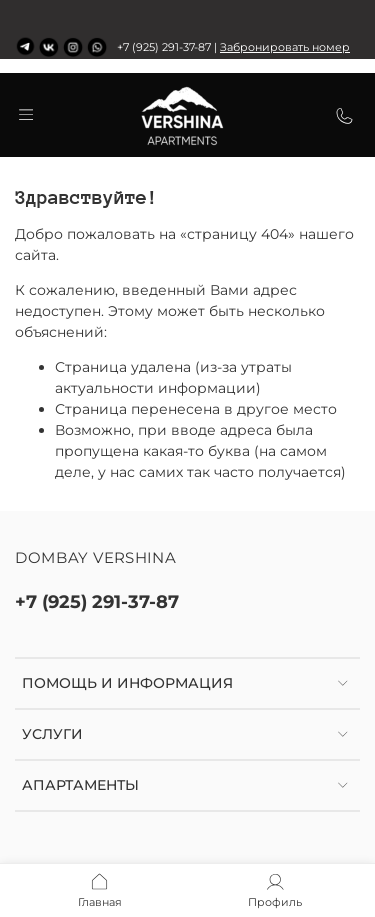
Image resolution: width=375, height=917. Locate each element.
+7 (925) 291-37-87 (97, 601)
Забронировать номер (285, 47)
